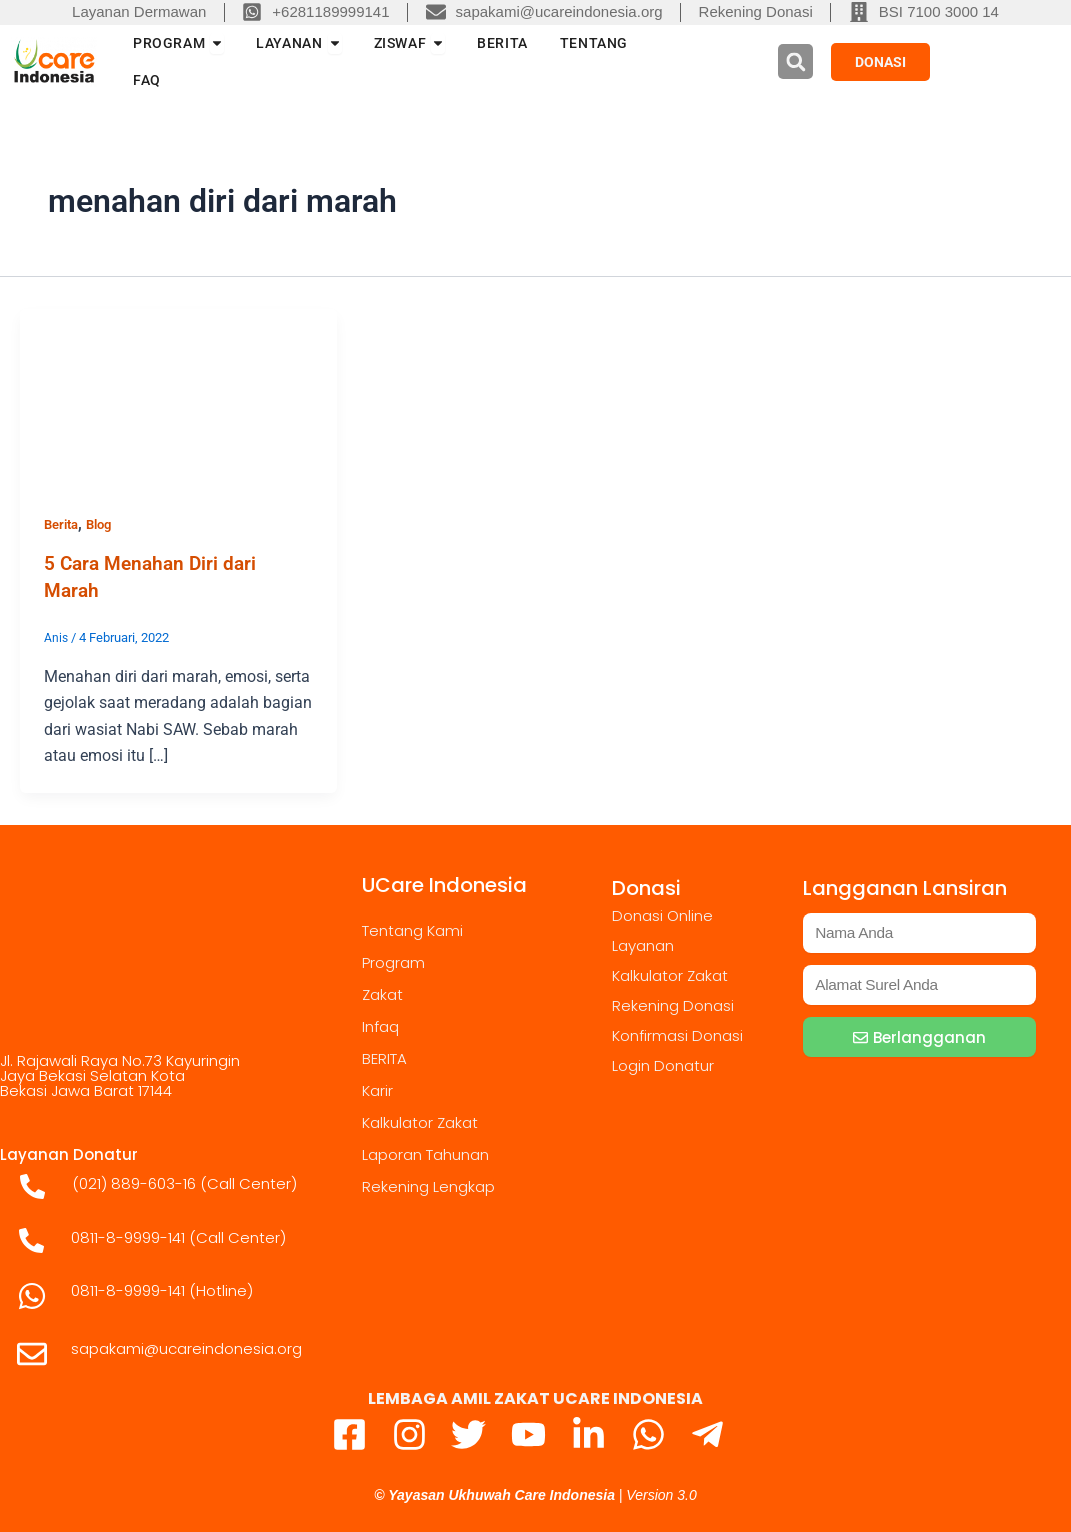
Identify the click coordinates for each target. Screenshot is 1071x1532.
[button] (795, 61)
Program (393, 961)
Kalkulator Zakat (420, 1121)
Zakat (382, 993)
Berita (63, 524)
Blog (105, 524)
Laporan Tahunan (425, 1153)
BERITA (384, 1057)
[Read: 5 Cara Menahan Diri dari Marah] (178, 396)
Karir (377, 1089)
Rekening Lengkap (428, 1185)
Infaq (380, 1025)
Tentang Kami (412, 929)
